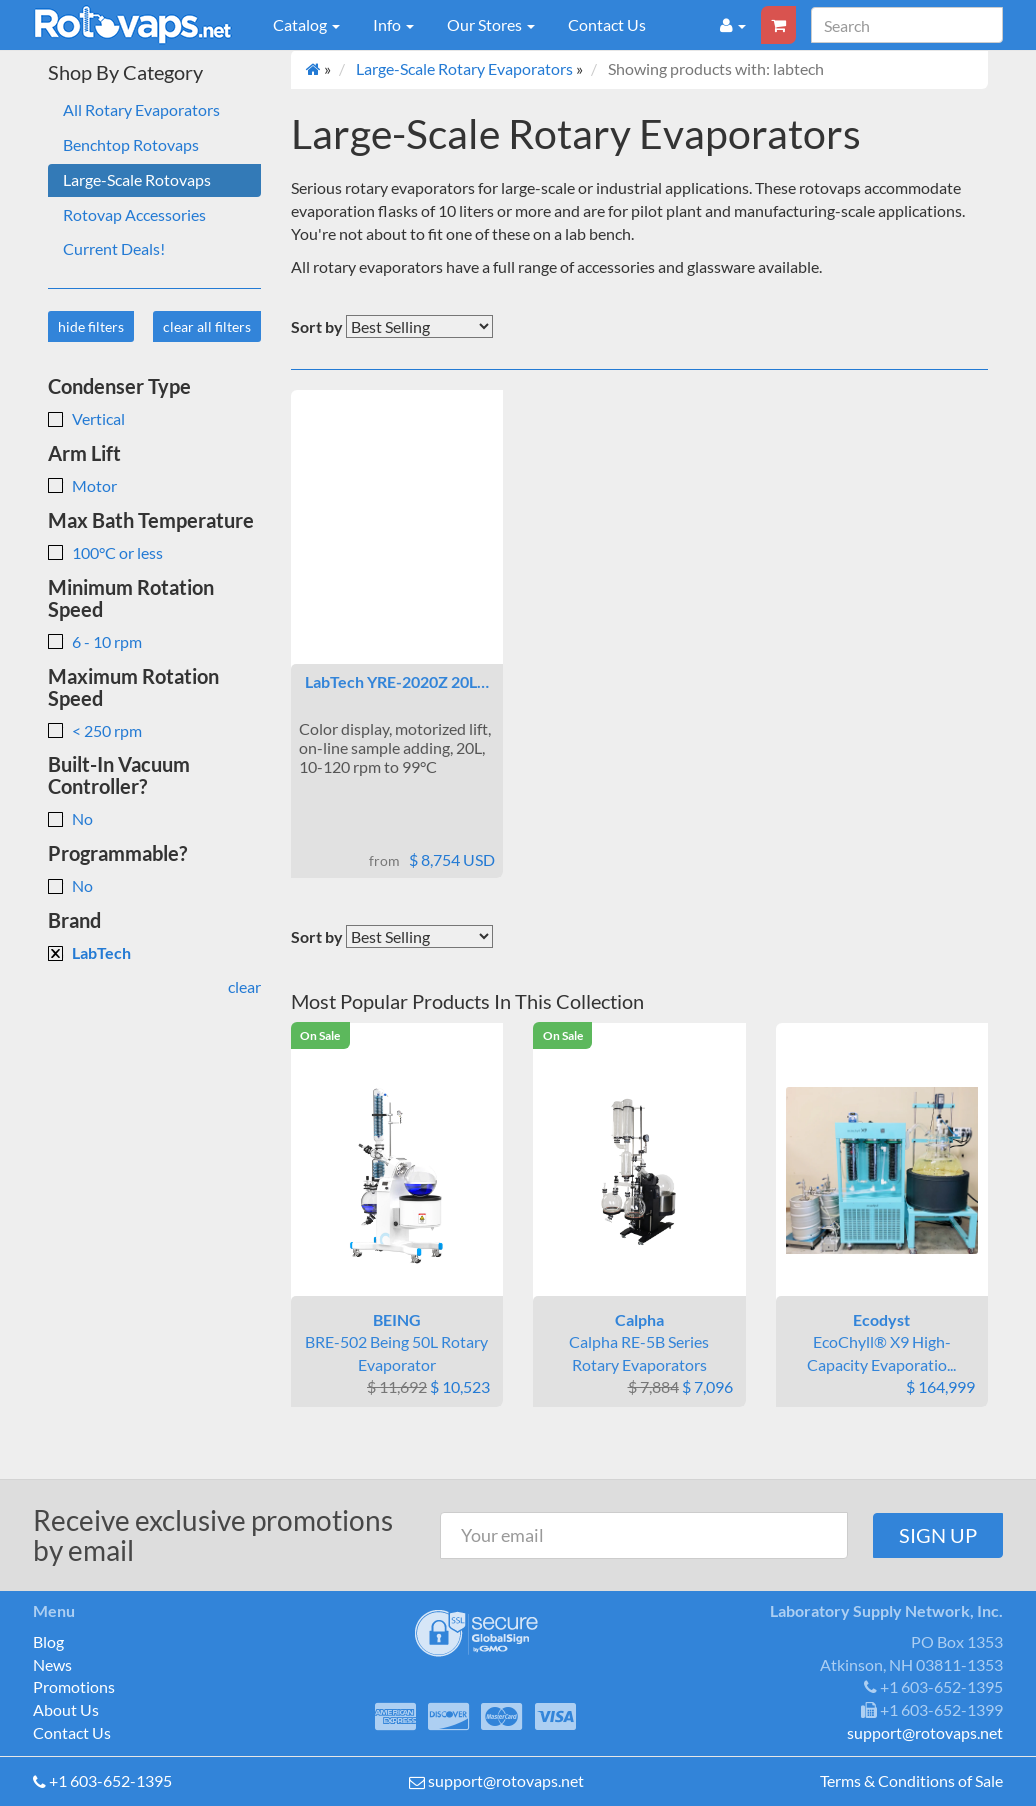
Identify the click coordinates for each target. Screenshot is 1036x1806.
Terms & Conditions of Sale (911, 1780)
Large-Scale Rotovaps (137, 179)
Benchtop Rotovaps (131, 144)
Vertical (86, 418)
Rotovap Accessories (134, 214)
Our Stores (491, 24)
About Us (66, 1709)
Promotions (74, 1686)
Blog (48, 1641)
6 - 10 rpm (95, 641)
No (70, 818)
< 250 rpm (95, 730)
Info (393, 24)
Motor (82, 485)
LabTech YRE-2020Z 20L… (397, 681)
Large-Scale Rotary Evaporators (464, 68)
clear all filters (207, 326)
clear (244, 986)
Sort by (317, 326)
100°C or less (105, 552)
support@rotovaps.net (506, 1780)
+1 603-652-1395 (110, 1780)
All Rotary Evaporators (141, 109)
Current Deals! (114, 248)
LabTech (89, 952)
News (52, 1664)
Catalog (306, 24)
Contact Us (607, 24)
